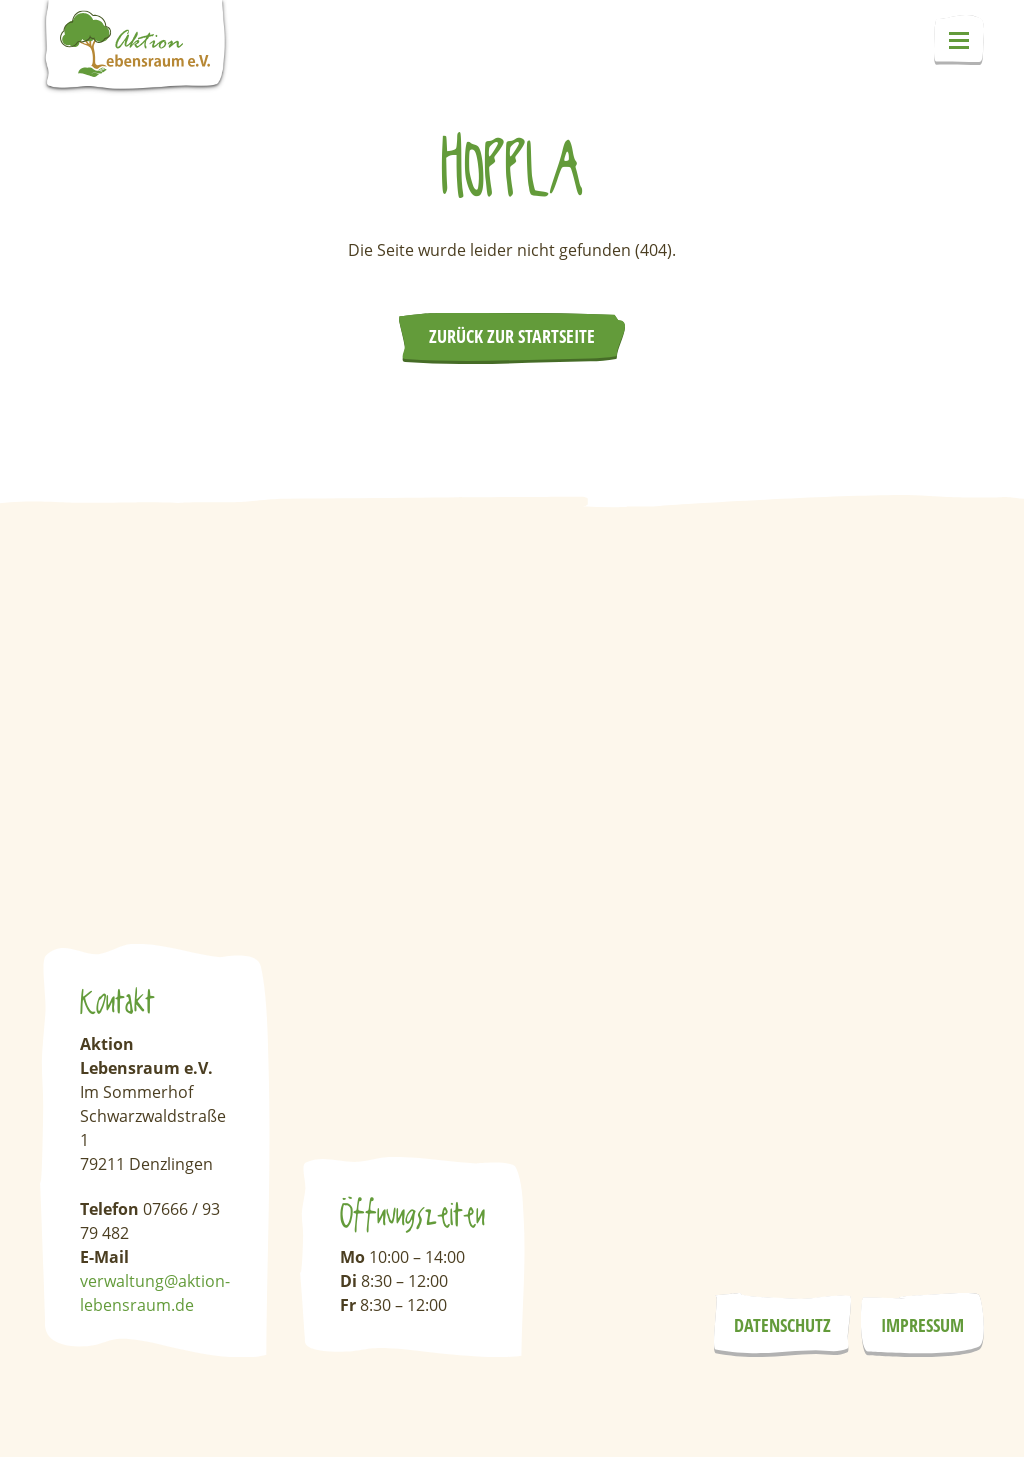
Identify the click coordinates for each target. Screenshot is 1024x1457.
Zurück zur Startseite (512, 336)
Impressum (922, 1325)
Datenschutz (782, 1325)
